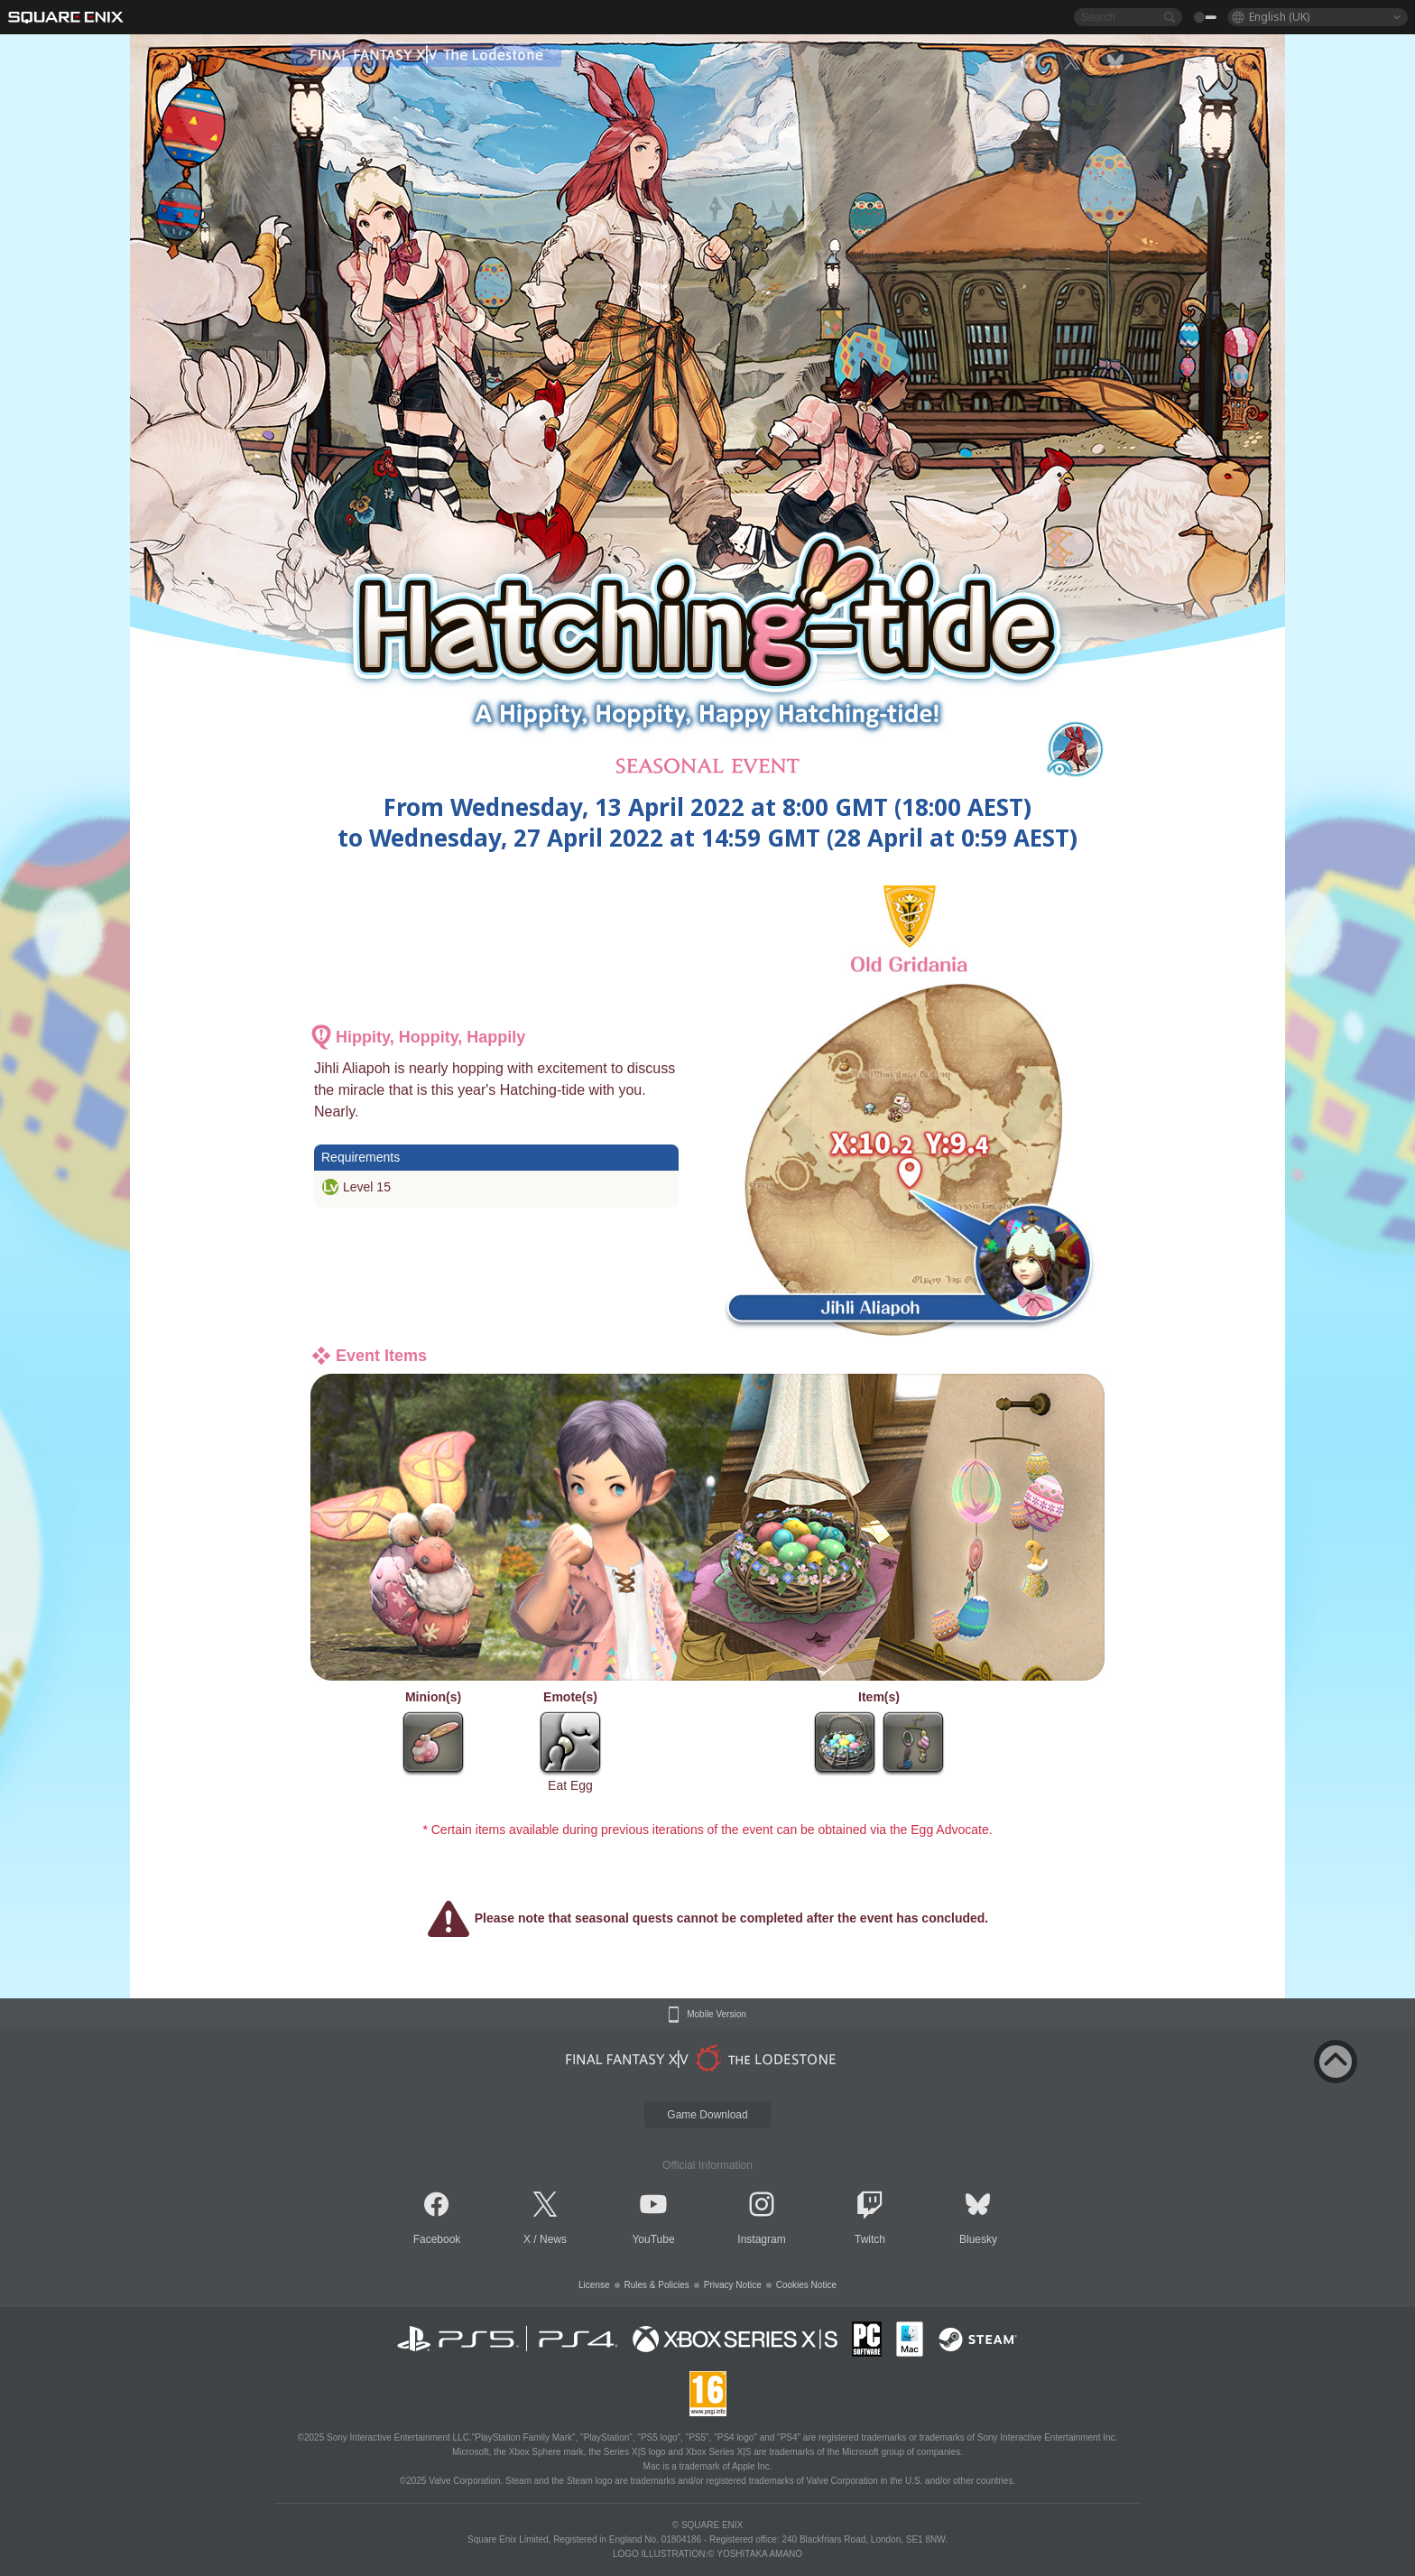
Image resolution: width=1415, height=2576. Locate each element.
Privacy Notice (733, 2285)
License (593, 2285)
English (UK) (1279, 16)
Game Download (707, 2114)
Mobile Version (716, 2014)
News (553, 2239)
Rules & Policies (656, 2285)
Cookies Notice (806, 2285)
